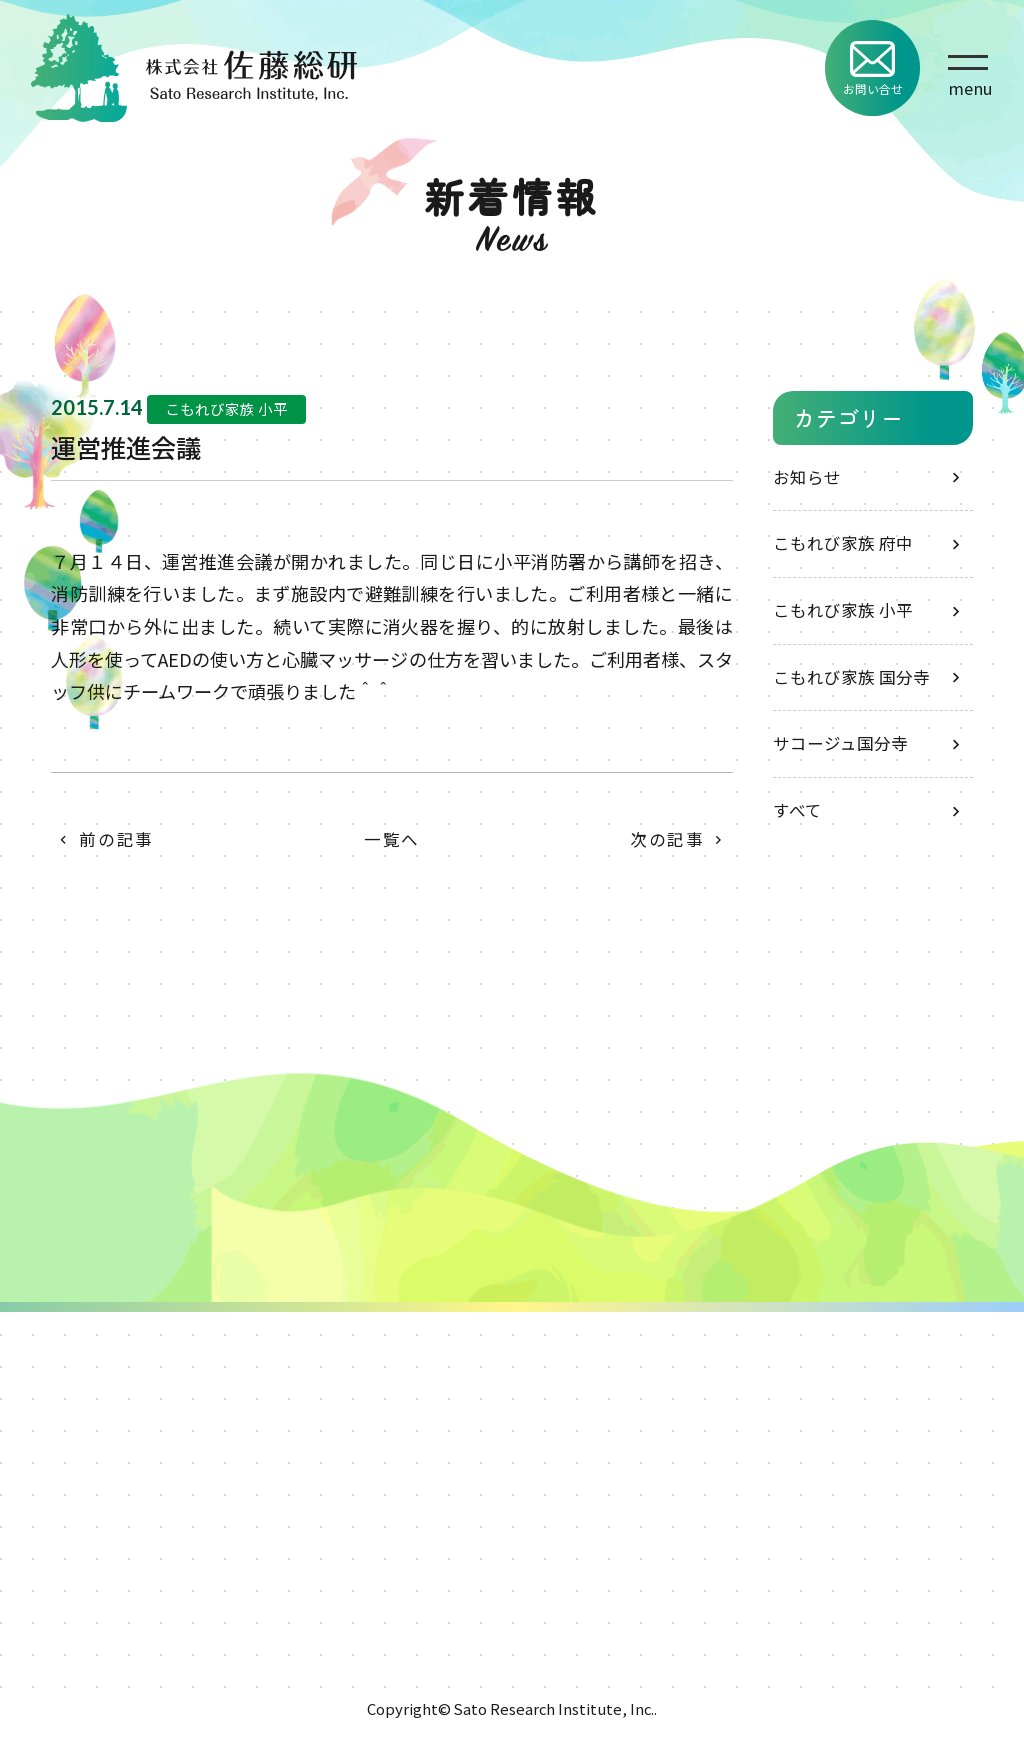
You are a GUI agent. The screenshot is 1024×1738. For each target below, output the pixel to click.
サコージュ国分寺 (840, 743)
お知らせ (807, 477)
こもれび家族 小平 (843, 610)
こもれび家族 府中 (843, 543)
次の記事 (667, 839)
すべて (797, 810)
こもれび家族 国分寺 (851, 677)
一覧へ (392, 839)
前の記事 (116, 839)
